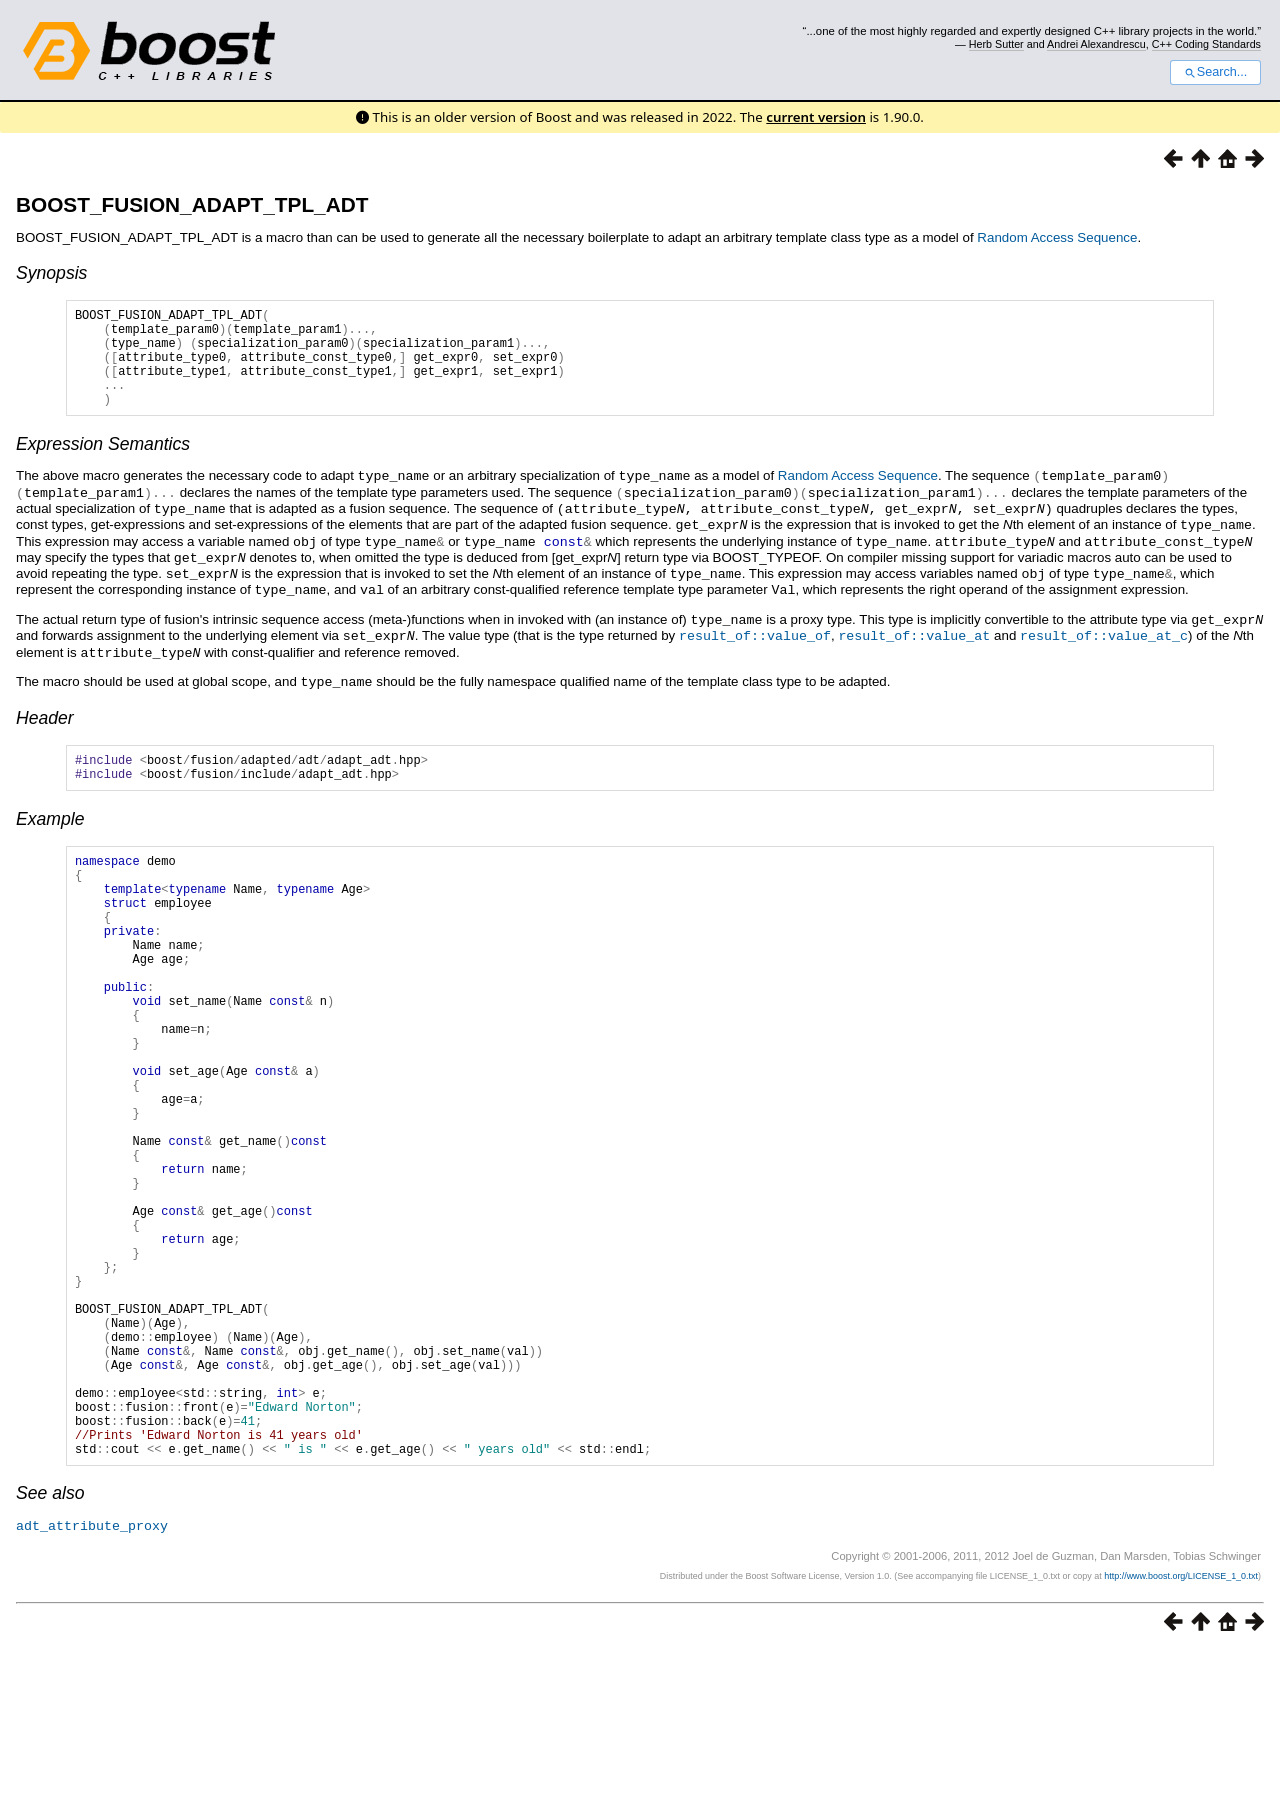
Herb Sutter (996, 44)
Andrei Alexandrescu (1096, 44)
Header (45, 727)
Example (50, 834)
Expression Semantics (103, 465)
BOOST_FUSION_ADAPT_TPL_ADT (192, 204)
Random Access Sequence (1057, 237)
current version (816, 117)
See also (50, 1637)
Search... (1215, 72)
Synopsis (51, 273)
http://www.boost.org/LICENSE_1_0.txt (1181, 1719)
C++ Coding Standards (1206, 44)
